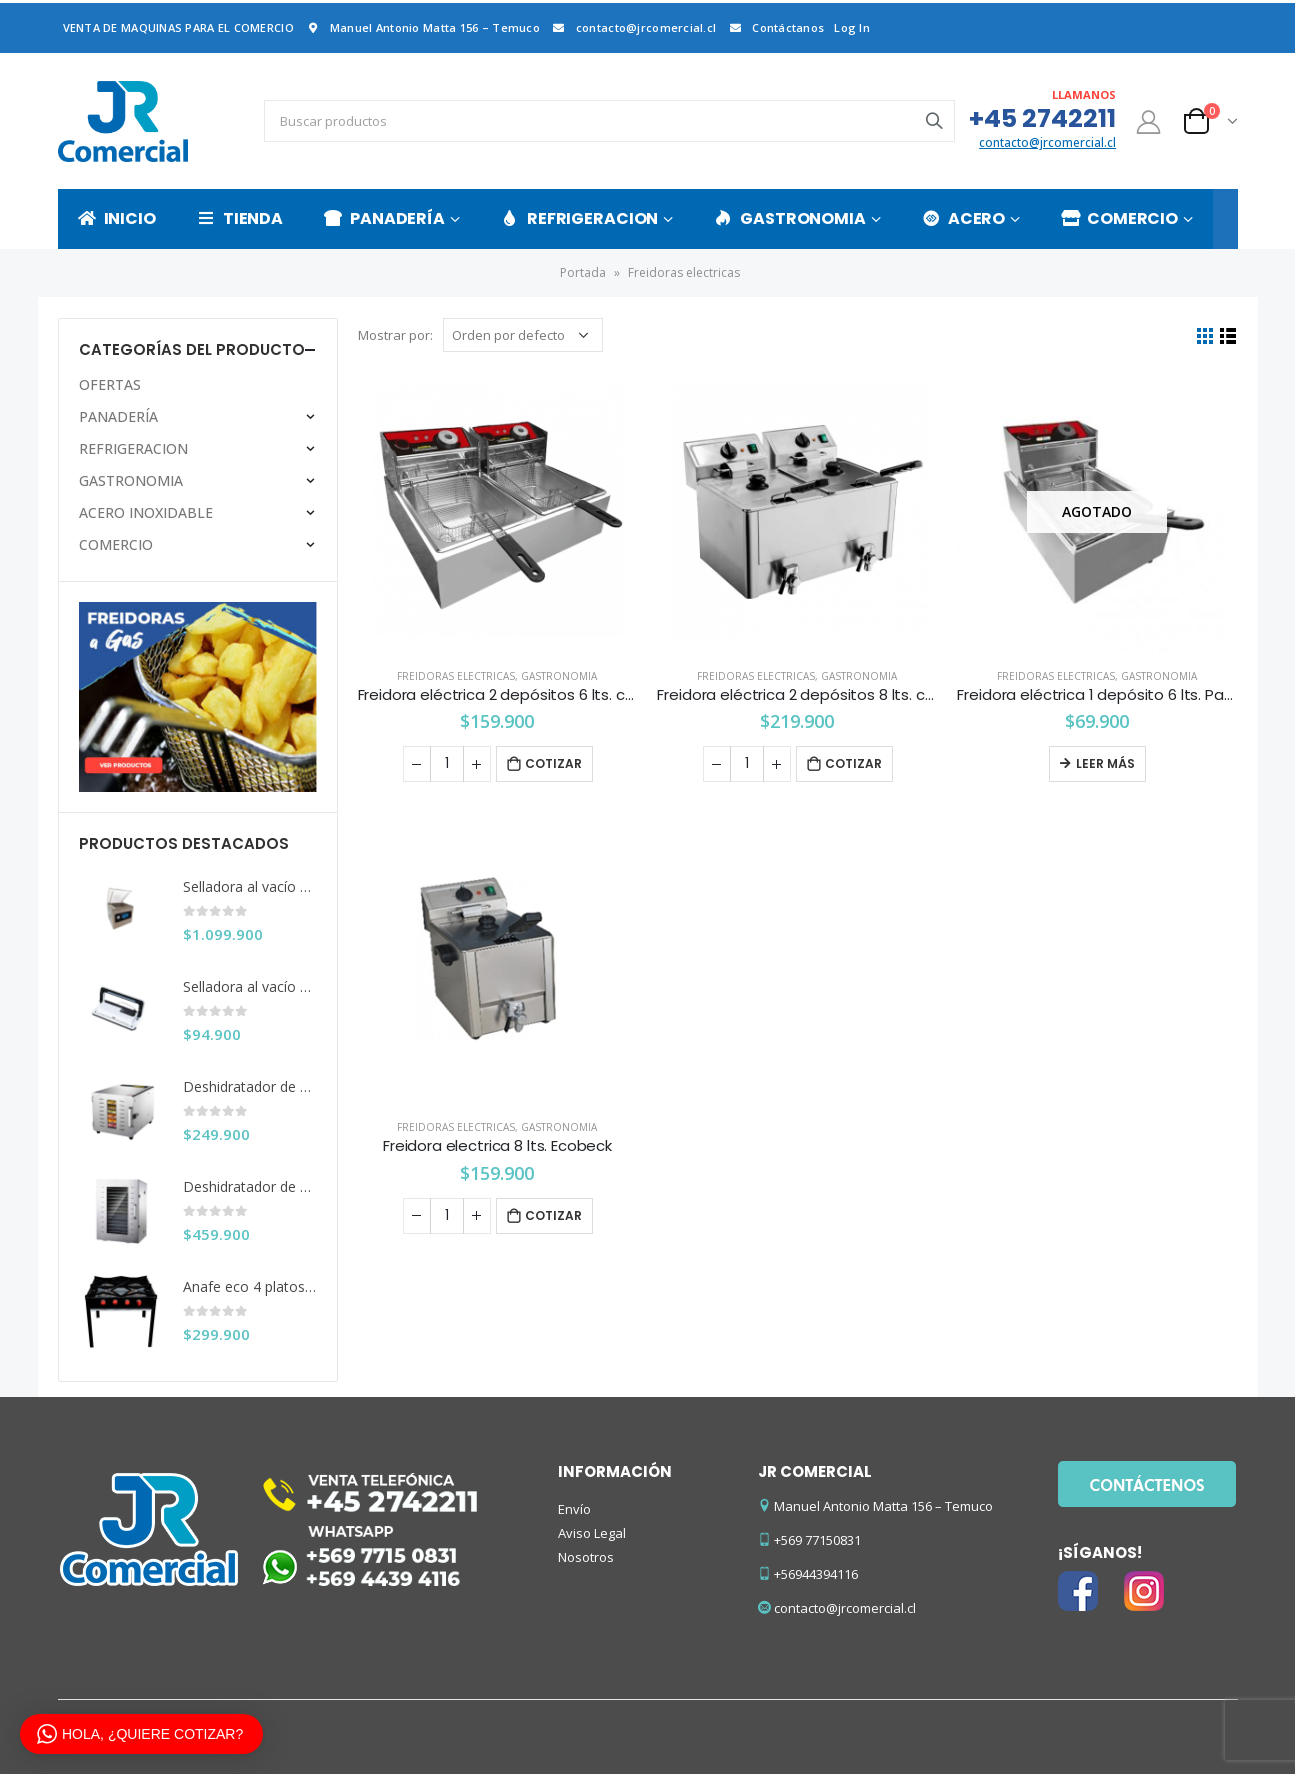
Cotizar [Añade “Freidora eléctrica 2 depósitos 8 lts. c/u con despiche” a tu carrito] (853, 763)
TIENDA (240, 218)
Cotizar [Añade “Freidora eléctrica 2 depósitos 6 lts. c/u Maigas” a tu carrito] (553, 763)
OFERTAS (110, 384)
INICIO (117, 218)
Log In (852, 27)
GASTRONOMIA (790, 218)
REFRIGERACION (579, 218)
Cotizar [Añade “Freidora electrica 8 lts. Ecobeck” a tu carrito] (553, 1215)
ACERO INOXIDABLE (146, 512)
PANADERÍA (384, 218)
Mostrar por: (395, 335)
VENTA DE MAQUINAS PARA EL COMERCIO (178, 27)
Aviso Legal (592, 1533)
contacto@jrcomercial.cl (633, 27)
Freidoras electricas (456, 676)
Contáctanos (775, 27)
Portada (583, 272)
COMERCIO (1119, 218)
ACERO (963, 218)
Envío (574, 1509)
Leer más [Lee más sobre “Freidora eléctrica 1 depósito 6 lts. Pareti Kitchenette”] (1105, 763)
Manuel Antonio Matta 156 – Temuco (422, 27)
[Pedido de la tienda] (523, 335)
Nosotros (586, 1557)
